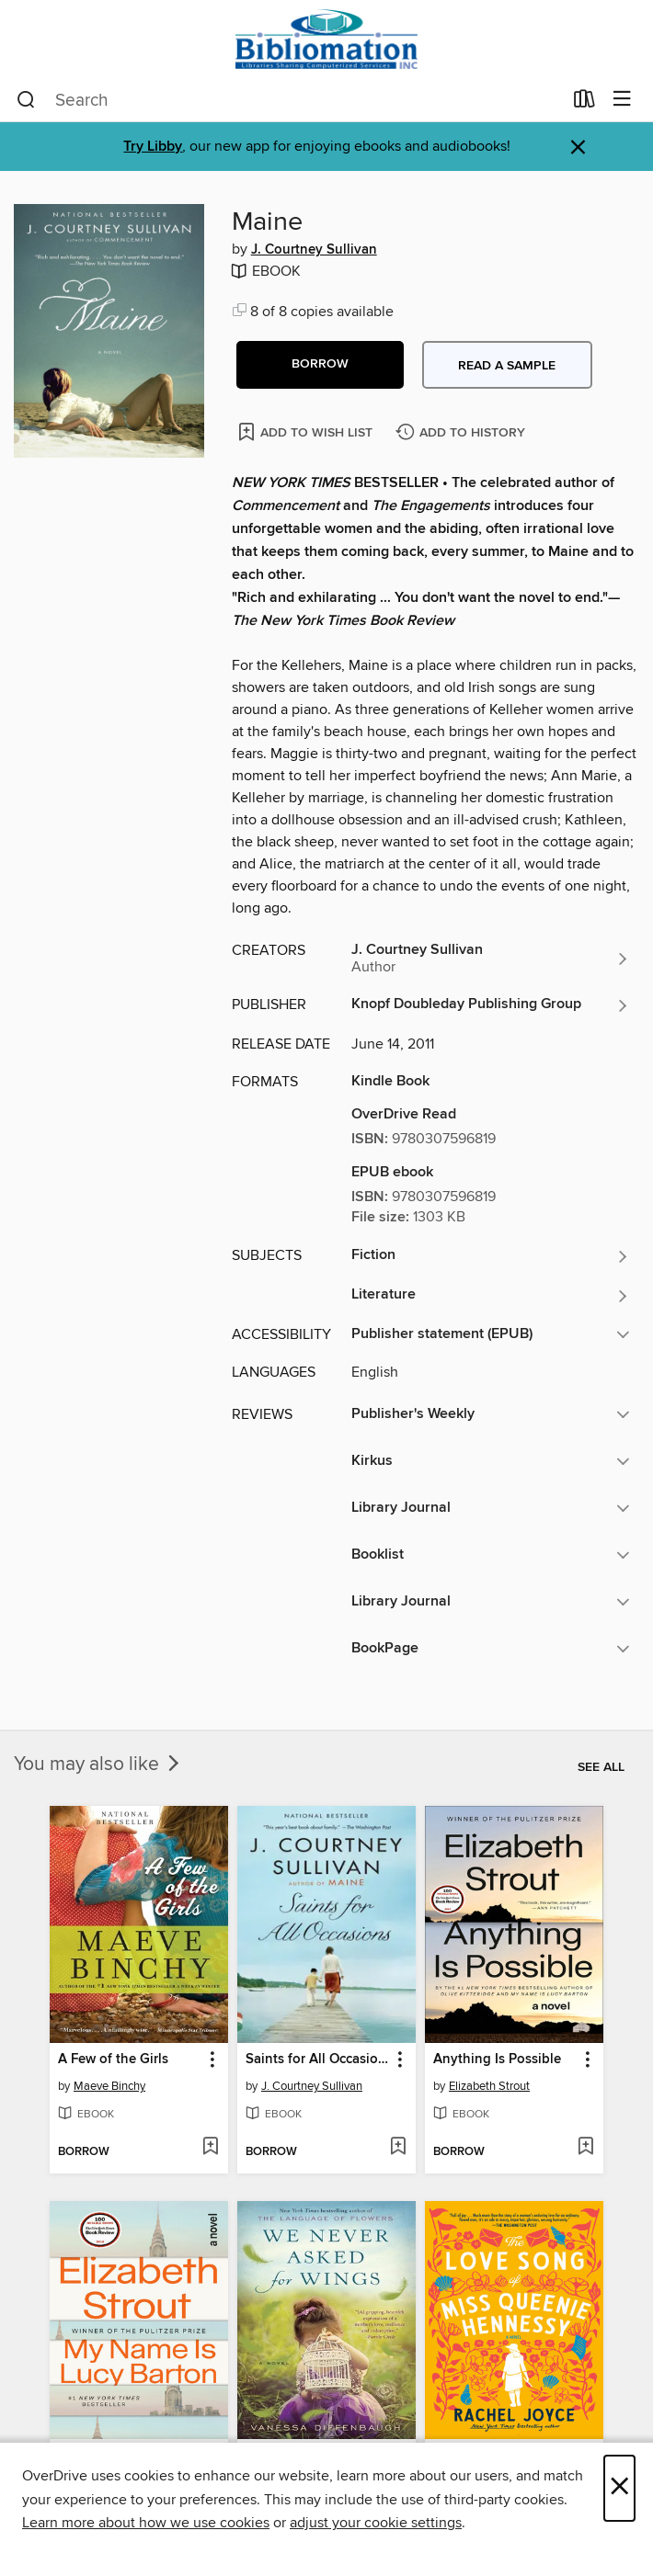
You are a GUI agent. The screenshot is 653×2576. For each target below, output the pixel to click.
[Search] (26, 100)
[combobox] (289, 100)
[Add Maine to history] (462, 433)
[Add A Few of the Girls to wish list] (210, 2148)
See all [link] (601, 1767)
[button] (320, 365)
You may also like (98, 1764)
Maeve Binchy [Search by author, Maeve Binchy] (109, 2086)
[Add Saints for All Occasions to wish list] (397, 2148)
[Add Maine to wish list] (306, 431)
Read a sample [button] (507, 365)
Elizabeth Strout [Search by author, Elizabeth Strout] (489, 2086)
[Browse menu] (622, 99)
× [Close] (619, 2488)
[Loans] (584, 103)
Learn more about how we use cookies (145, 2523)
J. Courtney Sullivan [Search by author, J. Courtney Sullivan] (314, 250)
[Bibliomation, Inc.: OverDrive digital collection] (326, 39)
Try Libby (152, 146)
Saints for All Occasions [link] (318, 2059)
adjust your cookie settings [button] (376, 2523)
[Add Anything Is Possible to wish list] (585, 2148)
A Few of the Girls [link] (113, 2059)
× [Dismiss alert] (578, 147)
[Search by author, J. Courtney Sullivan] (490, 958)
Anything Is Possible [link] (497, 2059)
